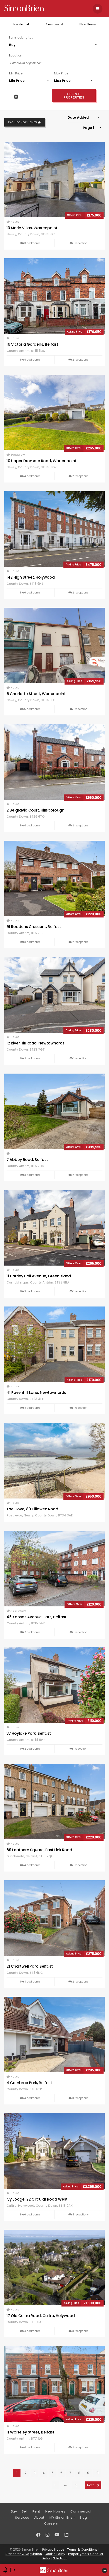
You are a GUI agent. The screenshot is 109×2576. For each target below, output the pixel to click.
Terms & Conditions (82, 2550)
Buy (14, 2511)
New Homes (88, 24)
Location (15, 55)
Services (22, 2517)
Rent (36, 2511)
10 (97, 2473)
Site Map (59, 2558)
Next (93, 2485)
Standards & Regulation (23, 2554)
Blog (83, 2517)
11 (55, 2485)
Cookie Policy (55, 2554)
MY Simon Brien (62, 2517)
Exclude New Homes (24, 122)
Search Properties (74, 95)
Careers (51, 2523)
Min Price (16, 73)
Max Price (61, 73)
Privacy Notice (53, 2550)
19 (76, 2485)
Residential (21, 24)
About (39, 2517)
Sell (24, 2511)
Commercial (54, 24)
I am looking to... (21, 37)
